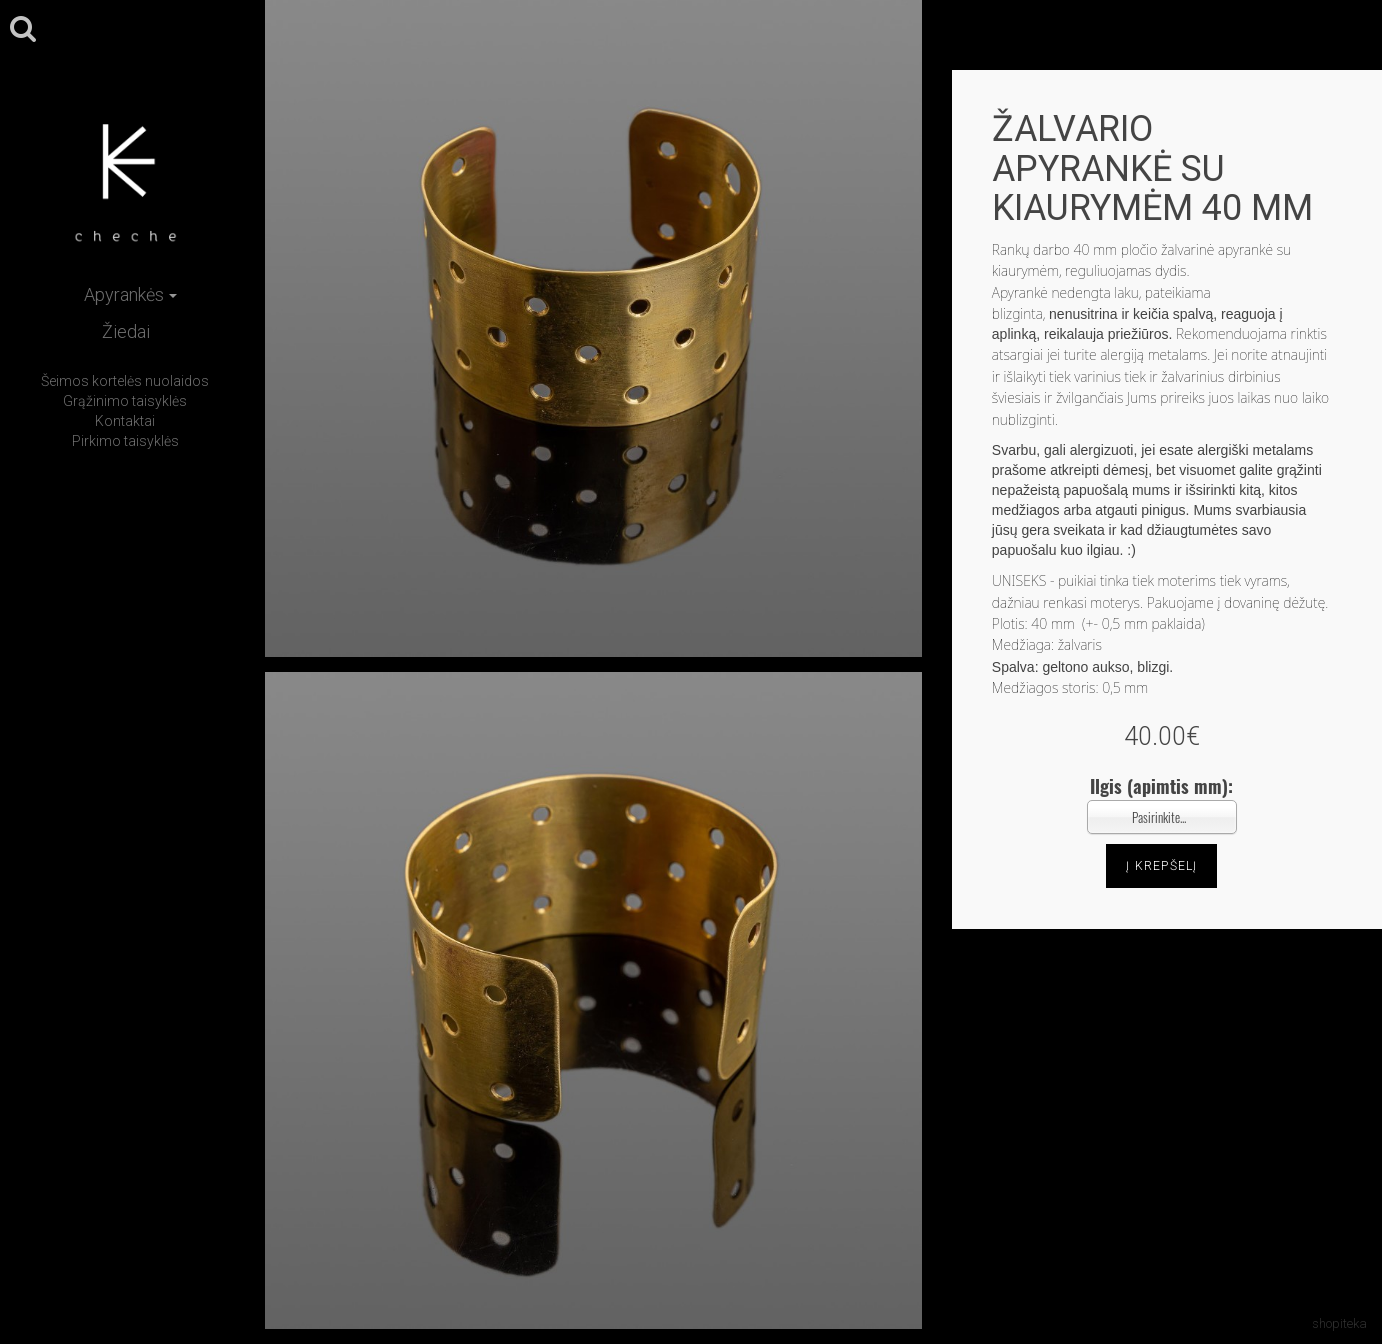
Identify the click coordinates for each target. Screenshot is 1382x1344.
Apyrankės (130, 294)
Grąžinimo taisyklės (125, 401)
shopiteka (1339, 1323)
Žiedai (126, 331)
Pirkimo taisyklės (125, 441)
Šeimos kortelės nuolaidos (125, 381)
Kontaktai (125, 421)
